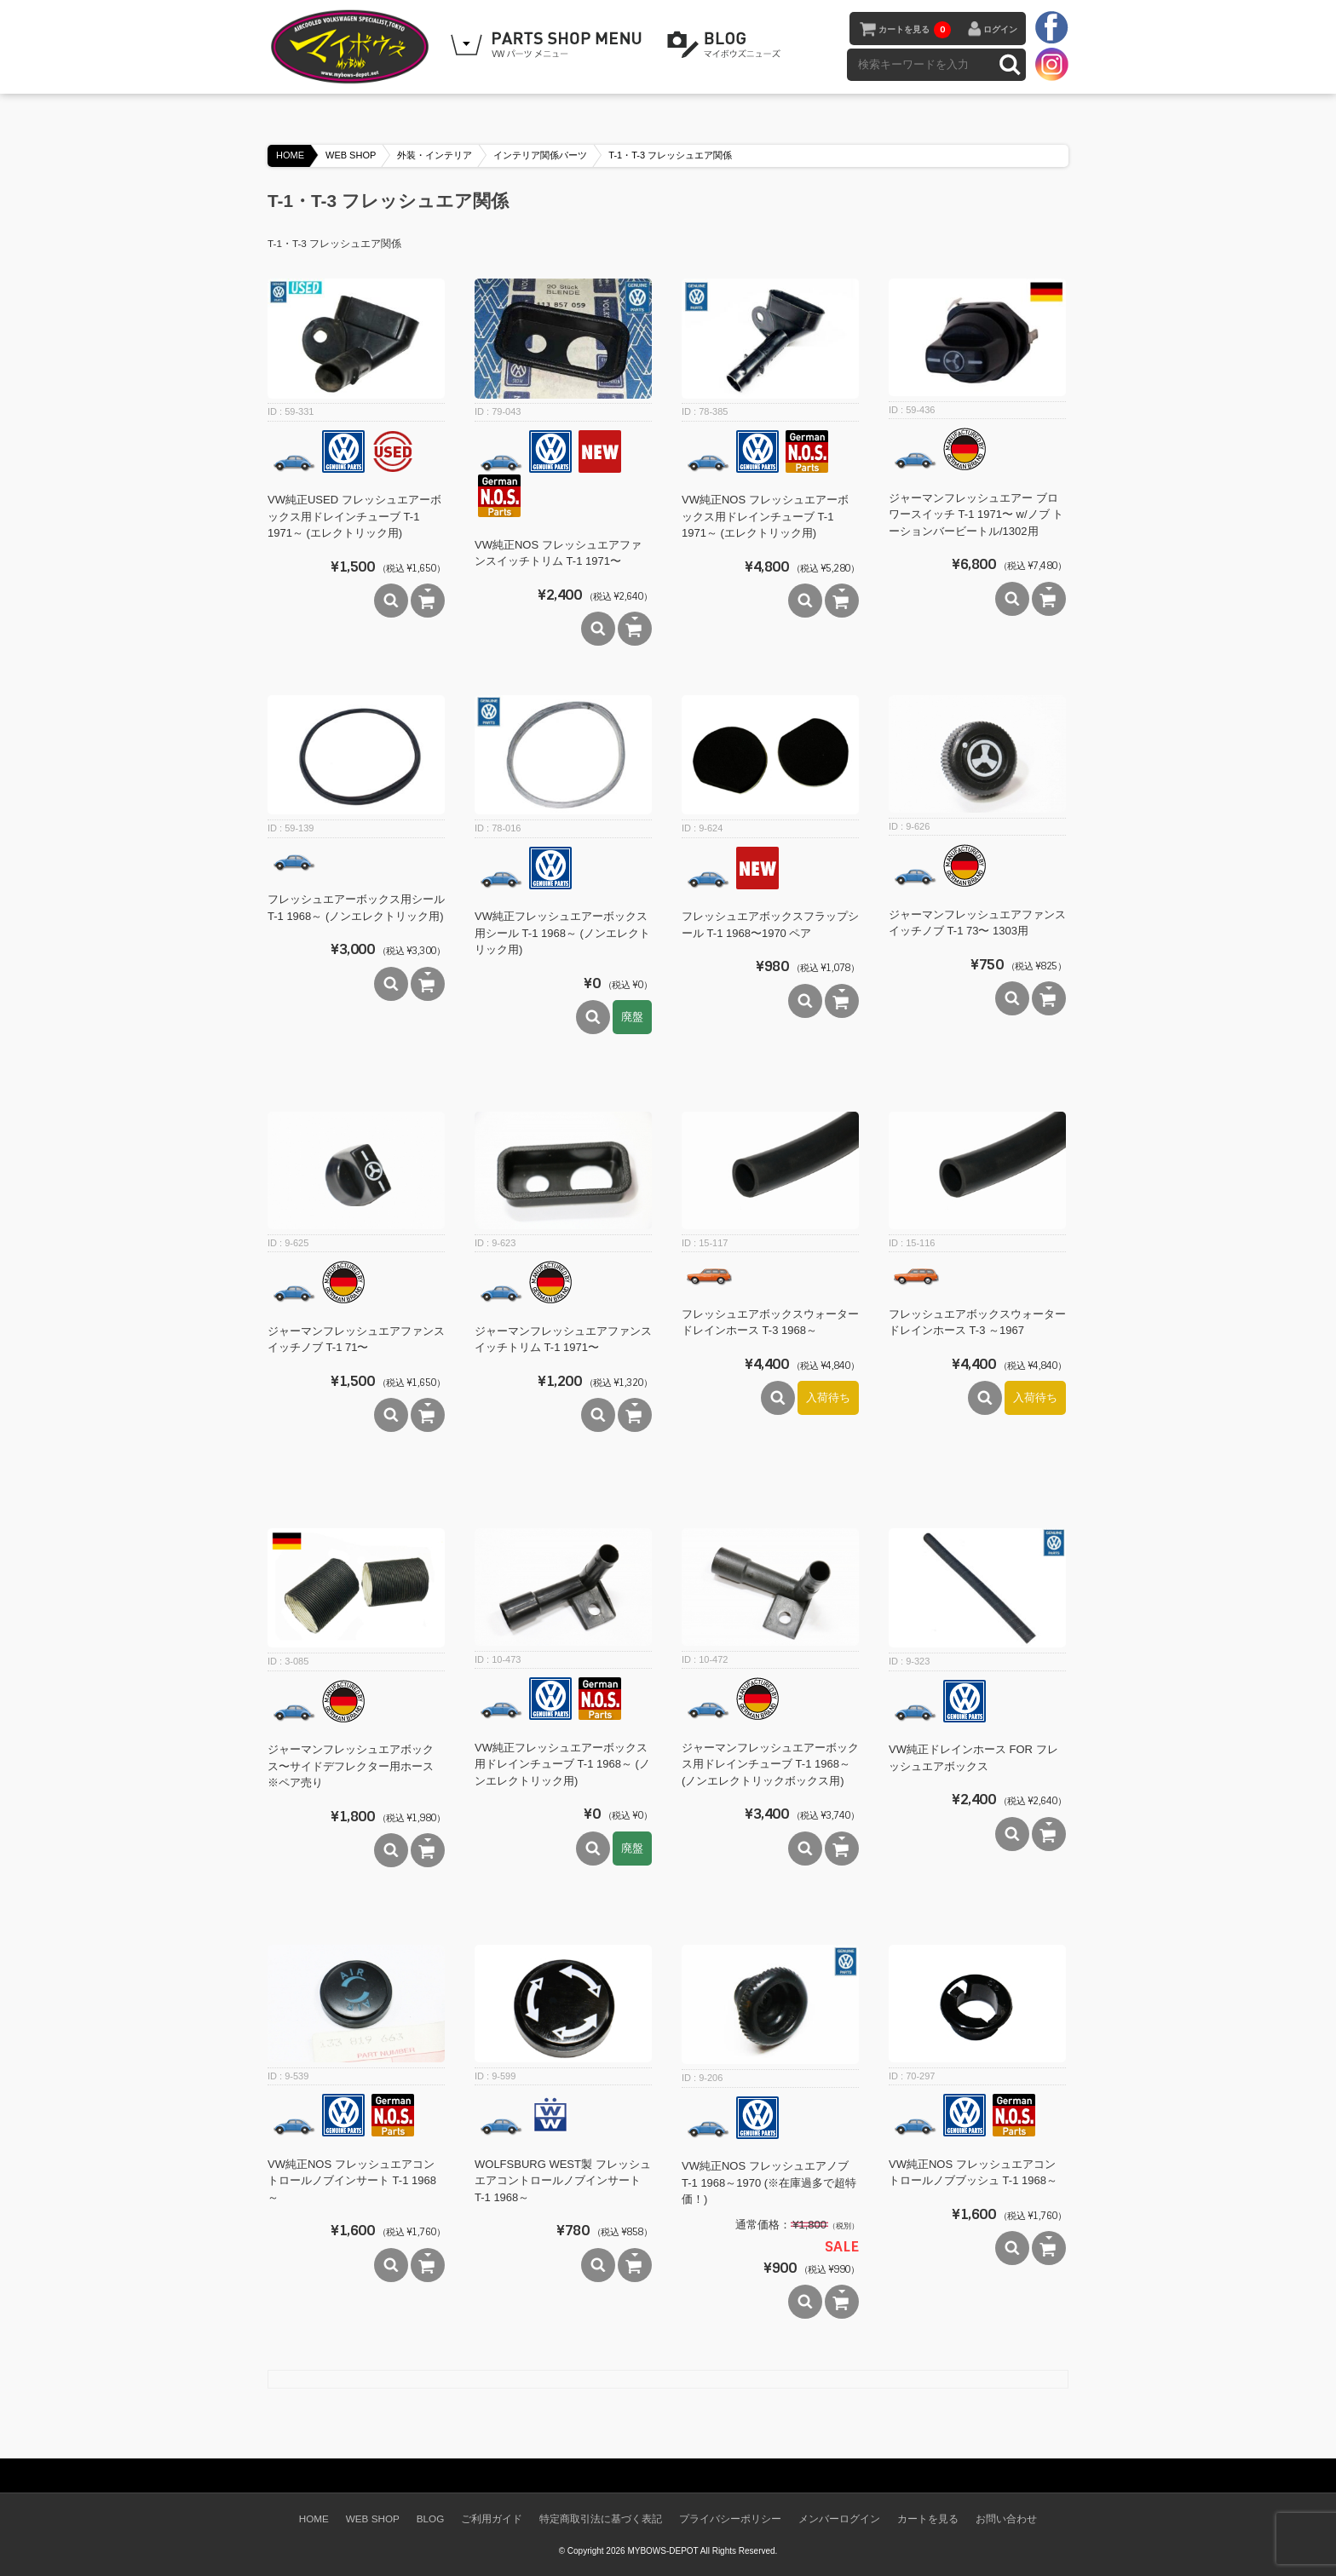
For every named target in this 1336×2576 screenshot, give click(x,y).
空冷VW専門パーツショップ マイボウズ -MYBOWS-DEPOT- (353, 47)
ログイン (1000, 29)
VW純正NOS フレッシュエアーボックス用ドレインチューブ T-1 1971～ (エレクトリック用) (765, 516)
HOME (290, 155)
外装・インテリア (434, 155)
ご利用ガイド (491, 2518)
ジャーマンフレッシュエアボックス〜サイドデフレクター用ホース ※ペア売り (351, 1766)
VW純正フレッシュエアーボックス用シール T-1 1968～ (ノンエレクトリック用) (562, 933)
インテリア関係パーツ (540, 155)
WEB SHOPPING (549, 45)
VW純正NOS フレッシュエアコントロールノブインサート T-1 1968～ (352, 2181)
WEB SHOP (350, 155)
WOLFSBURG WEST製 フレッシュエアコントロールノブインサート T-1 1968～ (563, 2181)
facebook (1051, 28)
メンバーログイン (839, 2518)
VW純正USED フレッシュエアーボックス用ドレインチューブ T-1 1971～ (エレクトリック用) (354, 516)
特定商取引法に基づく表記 (600, 2518)
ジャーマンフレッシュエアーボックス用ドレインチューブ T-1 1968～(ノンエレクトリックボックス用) (770, 1764)
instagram (1051, 64)
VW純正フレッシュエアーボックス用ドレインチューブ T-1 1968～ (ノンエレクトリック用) (562, 1764)
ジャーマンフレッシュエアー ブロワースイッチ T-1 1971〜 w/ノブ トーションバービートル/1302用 (976, 515)
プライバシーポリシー (730, 2518)
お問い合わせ (1006, 2518)
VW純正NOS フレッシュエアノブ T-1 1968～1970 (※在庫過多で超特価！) (769, 2182)
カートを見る (914, 29)
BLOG (727, 45)
